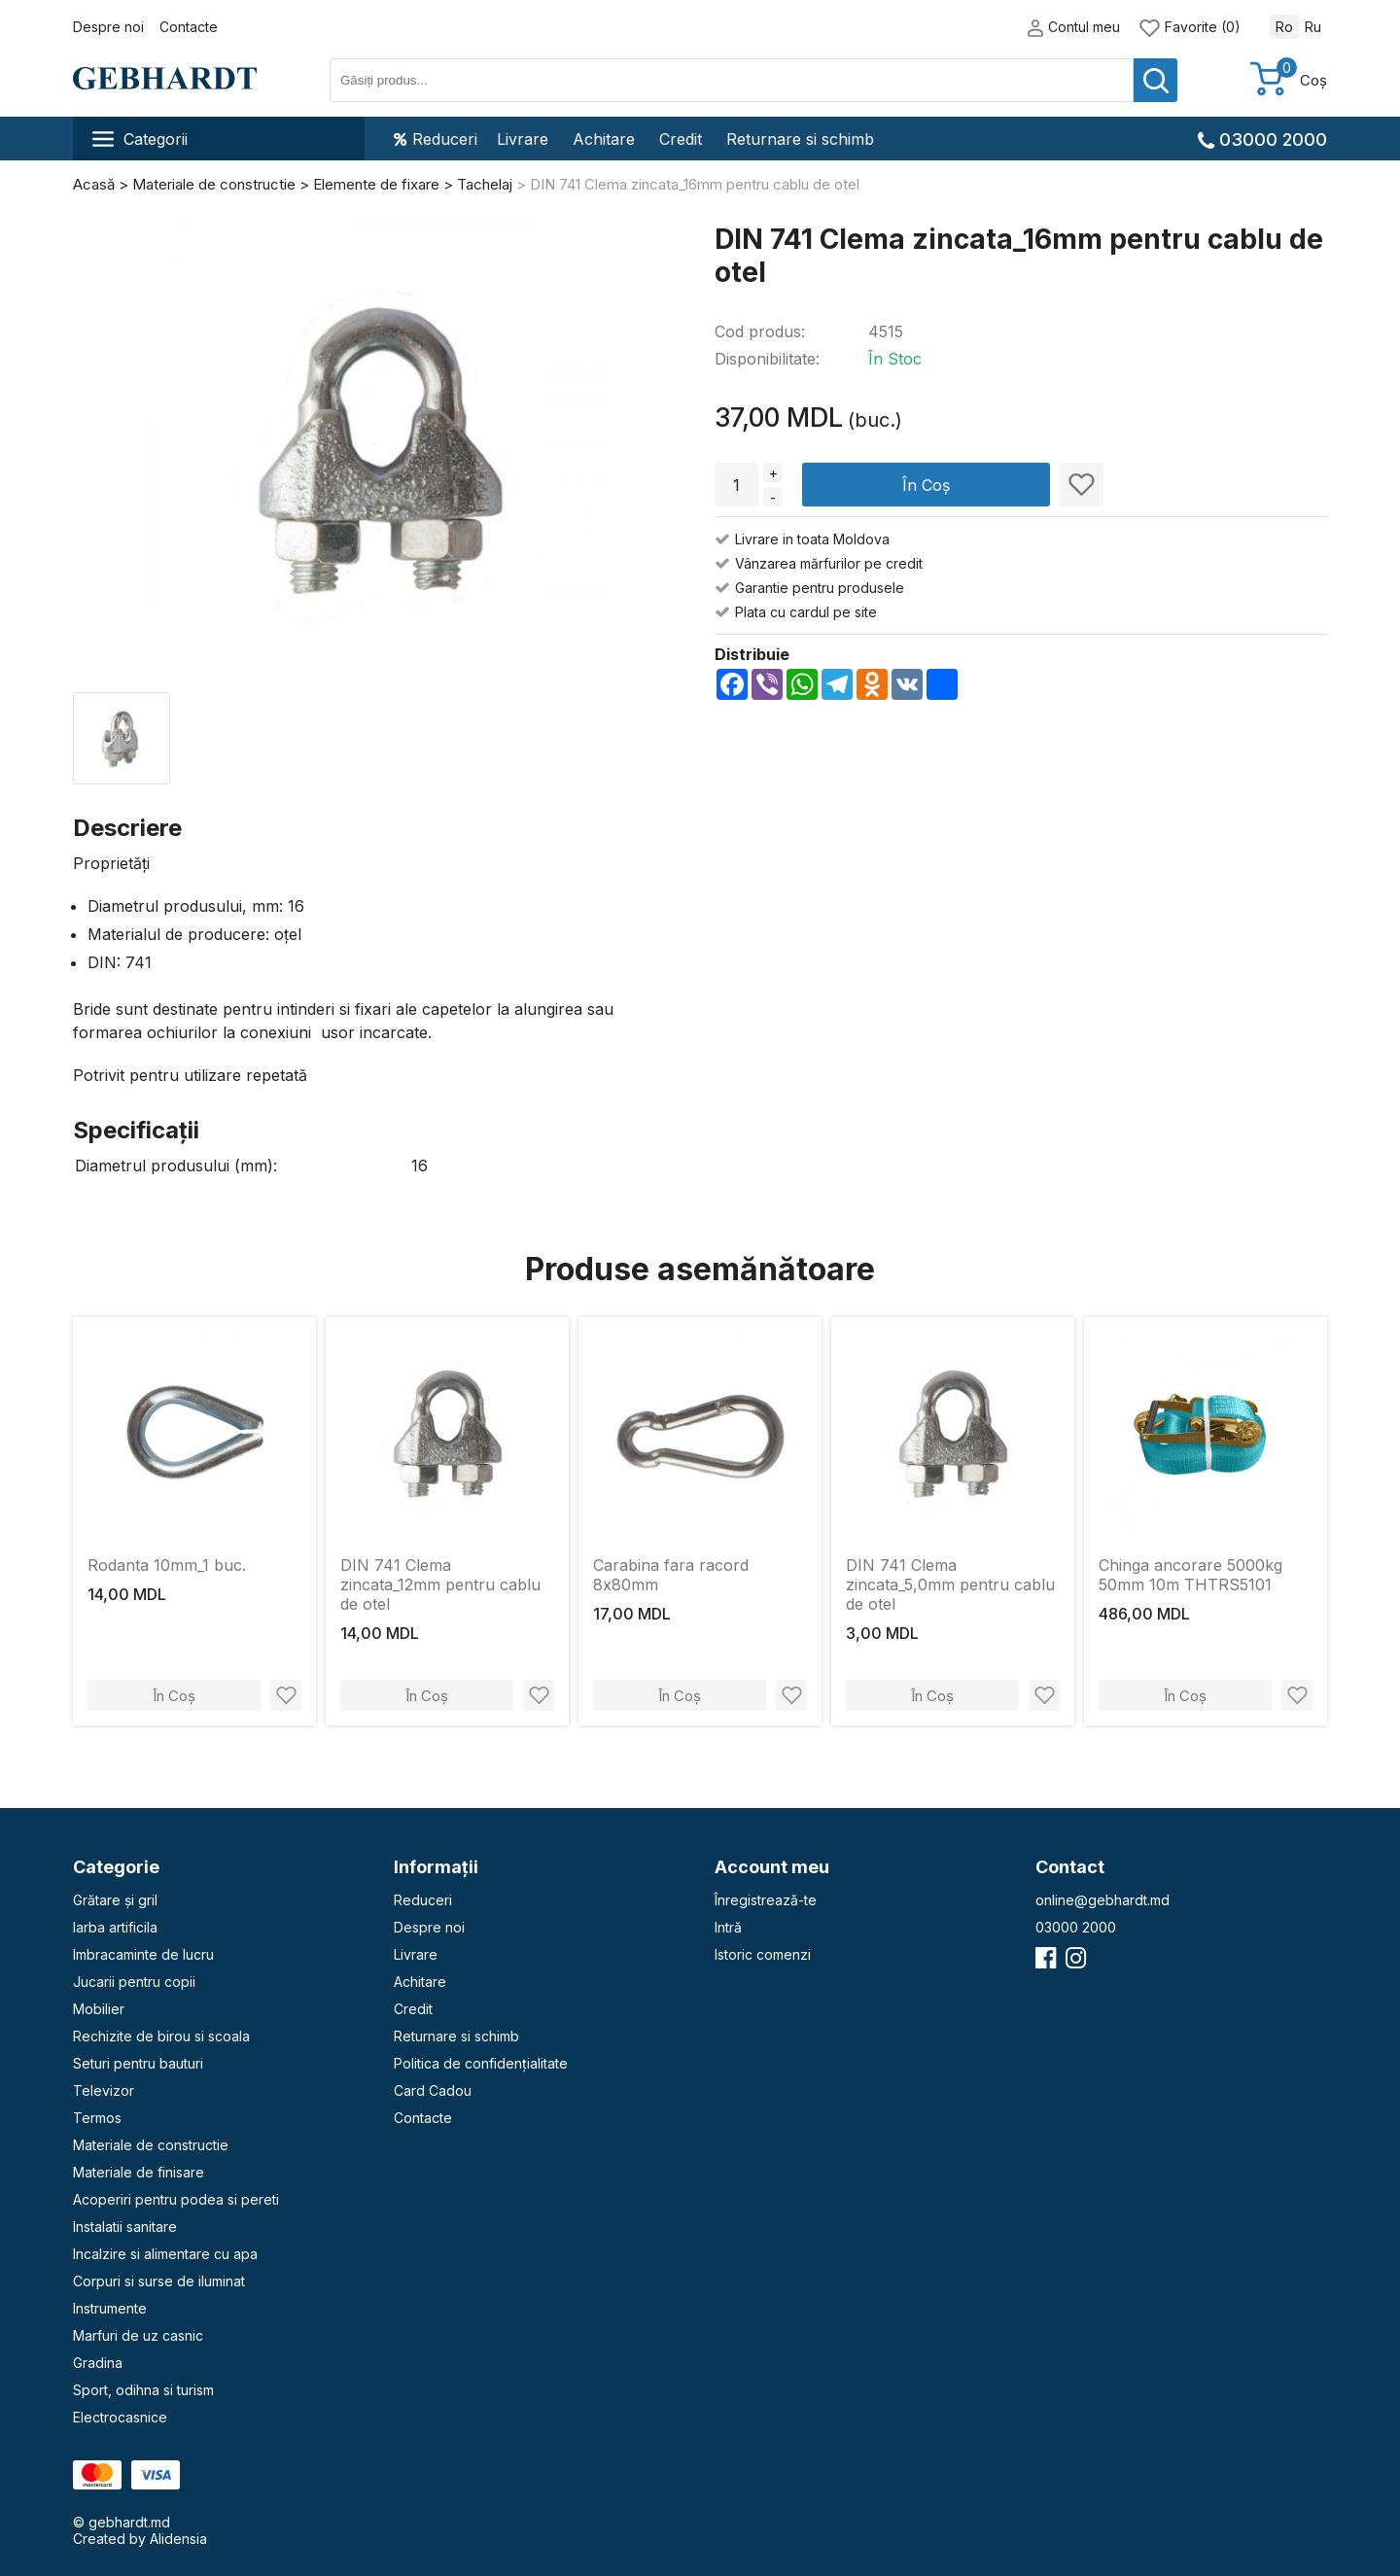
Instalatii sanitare (125, 2226)
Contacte (188, 26)
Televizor (103, 2090)
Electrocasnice (120, 2417)
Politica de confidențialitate (481, 2063)
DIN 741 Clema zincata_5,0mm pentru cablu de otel (950, 1584)
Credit (680, 139)
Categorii (140, 139)
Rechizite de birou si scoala (161, 2036)
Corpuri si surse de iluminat (159, 2281)
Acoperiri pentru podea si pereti (176, 2199)
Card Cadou (433, 2090)
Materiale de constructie (150, 2145)
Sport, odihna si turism (143, 2390)
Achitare (604, 139)
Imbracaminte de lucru (143, 1954)
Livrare (522, 139)
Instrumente (110, 2308)
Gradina (97, 2362)
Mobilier (98, 2009)
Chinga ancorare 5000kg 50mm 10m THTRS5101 (1190, 1574)
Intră (728, 1927)
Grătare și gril (115, 1900)
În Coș (926, 485)
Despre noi (108, 26)
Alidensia (178, 2538)
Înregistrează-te (766, 1900)
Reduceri (435, 139)
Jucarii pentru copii (134, 1981)
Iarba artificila (115, 1927)
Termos (97, 2117)
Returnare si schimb (800, 139)
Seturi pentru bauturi (138, 2063)
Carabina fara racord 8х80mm (671, 1574)
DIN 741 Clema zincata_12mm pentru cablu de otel (440, 1584)
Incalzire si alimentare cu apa (165, 2253)
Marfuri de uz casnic (138, 2335)
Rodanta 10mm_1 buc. (167, 1565)
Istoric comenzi (763, 1954)
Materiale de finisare (138, 2172)
